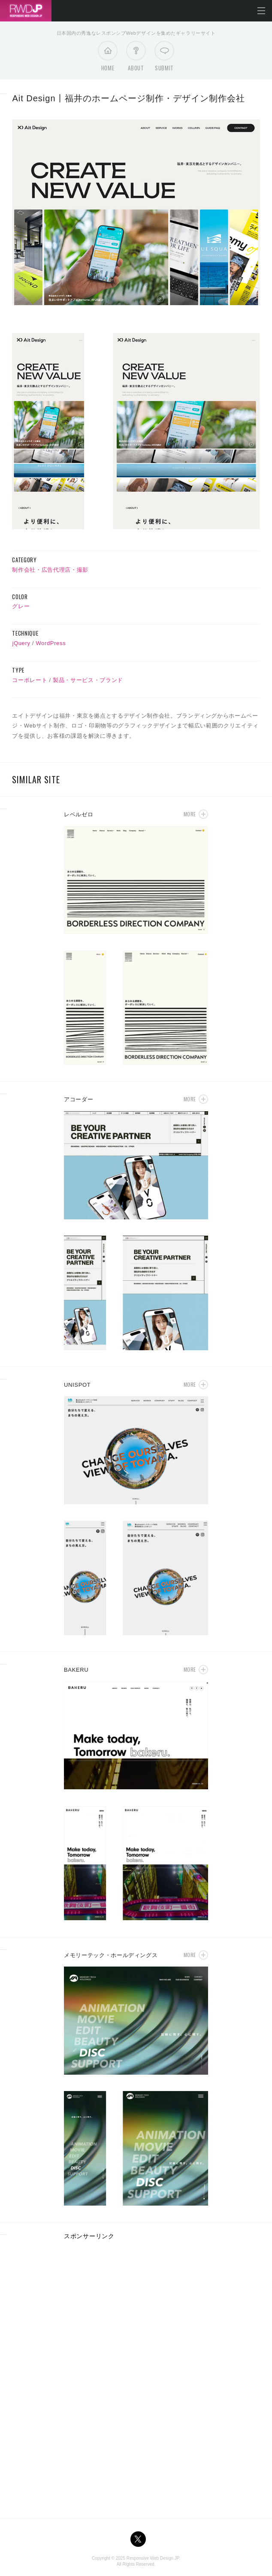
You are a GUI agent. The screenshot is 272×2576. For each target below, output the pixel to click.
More (190, 814)
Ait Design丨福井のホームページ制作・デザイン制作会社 (128, 98)
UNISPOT (77, 1385)
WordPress (51, 643)
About (136, 58)
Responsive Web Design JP (153, 2558)
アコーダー (78, 1099)
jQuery (21, 643)
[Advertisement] (136, 2308)
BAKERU (76, 1670)
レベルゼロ (78, 814)
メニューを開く (261, 10)
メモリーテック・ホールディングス (110, 1955)
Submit (164, 58)
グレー (21, 606)
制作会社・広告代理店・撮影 (50, 570)
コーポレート (29, 680)
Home (108, 58)
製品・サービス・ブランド (88, 680)
